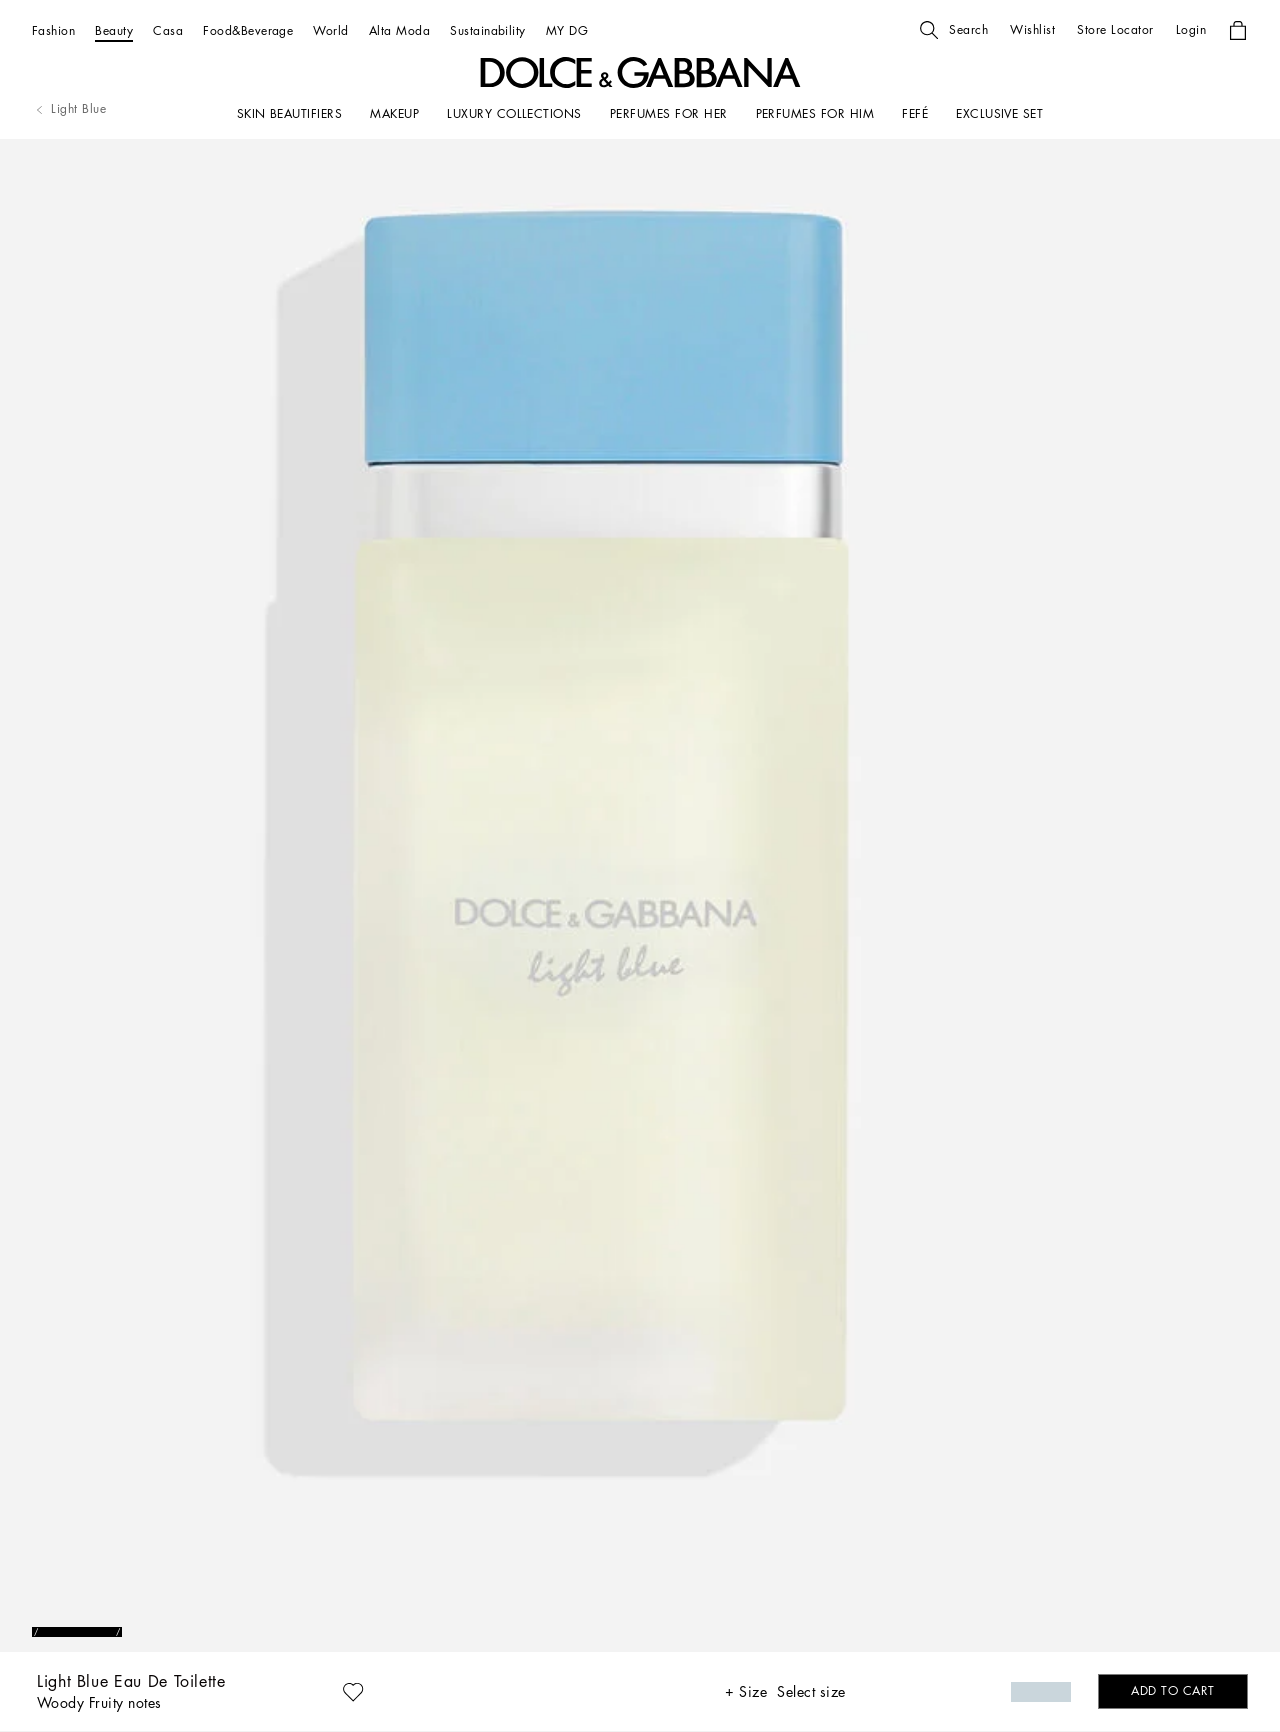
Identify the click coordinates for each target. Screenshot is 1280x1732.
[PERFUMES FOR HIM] (815, 114)
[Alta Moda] (399, 30)
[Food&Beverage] (248, 30)
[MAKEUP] (394, 114)
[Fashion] (53, 30)
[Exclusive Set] (999, 114)
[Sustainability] (488, 30)
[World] (330, 30)
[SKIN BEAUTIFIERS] (290, 114)
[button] (954, 30)
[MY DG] (567, 30)
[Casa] (168, 30)
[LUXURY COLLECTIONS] (514, 114)
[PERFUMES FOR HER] (669, 114)
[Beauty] (114, 30)
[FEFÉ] (915, 114)
